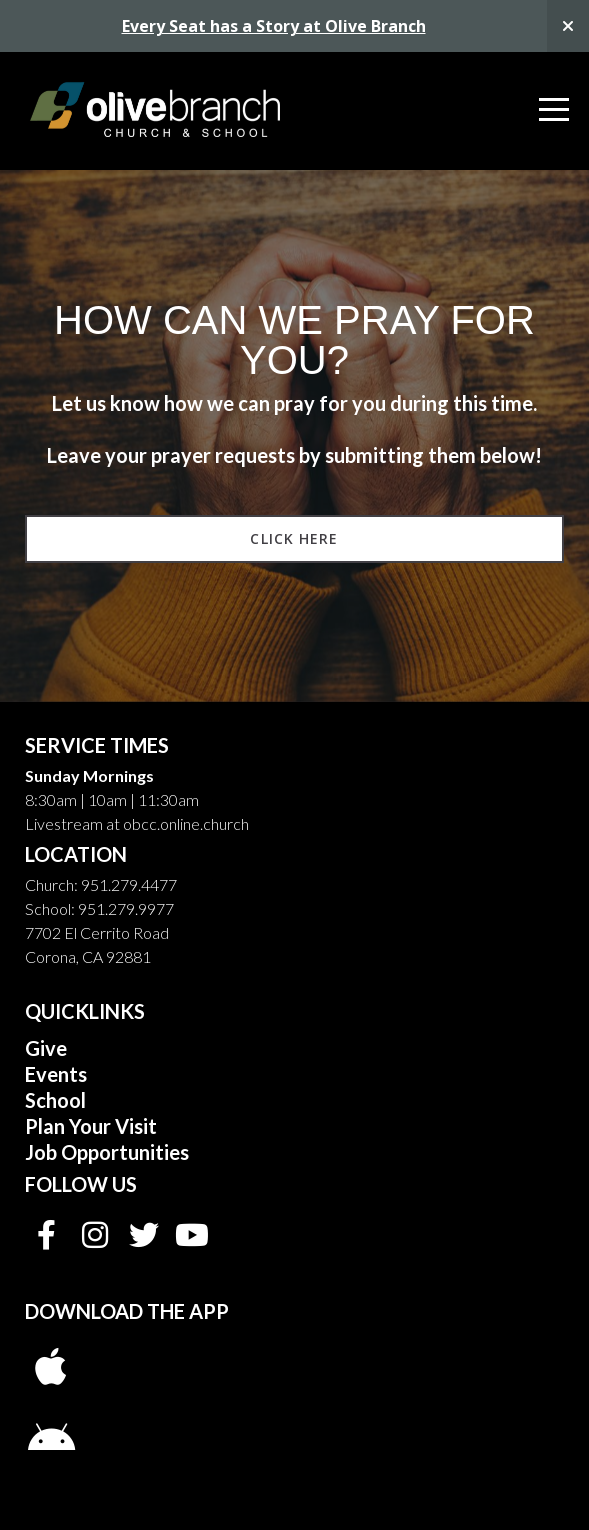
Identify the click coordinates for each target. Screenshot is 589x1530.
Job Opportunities (107, 1152)
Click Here (294, 538)
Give (46, 1048)
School (57, 1100)
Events (56, 1074)
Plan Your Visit (91, 1126)
